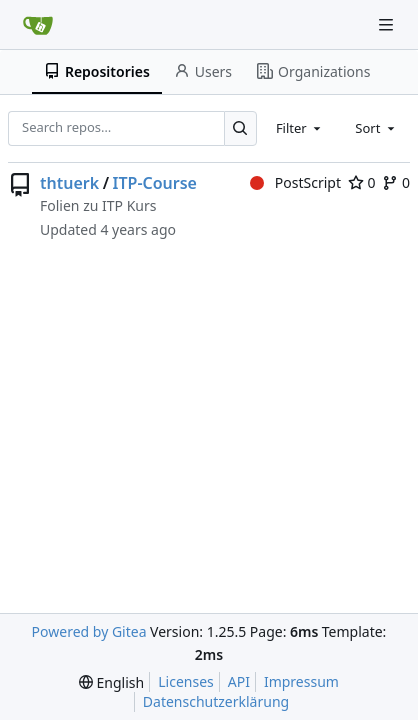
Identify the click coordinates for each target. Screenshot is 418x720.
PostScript (295, 182)
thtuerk (69, 183)
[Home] (38, 25)
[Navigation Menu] (388, 24)
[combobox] (300, 128)
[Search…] (240, 128)
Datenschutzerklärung (216, 701)
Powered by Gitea (89, 631)
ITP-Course (155, 183)
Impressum (301, 681)
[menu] (111, 682)
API (239, 681)
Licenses (186, 681)
